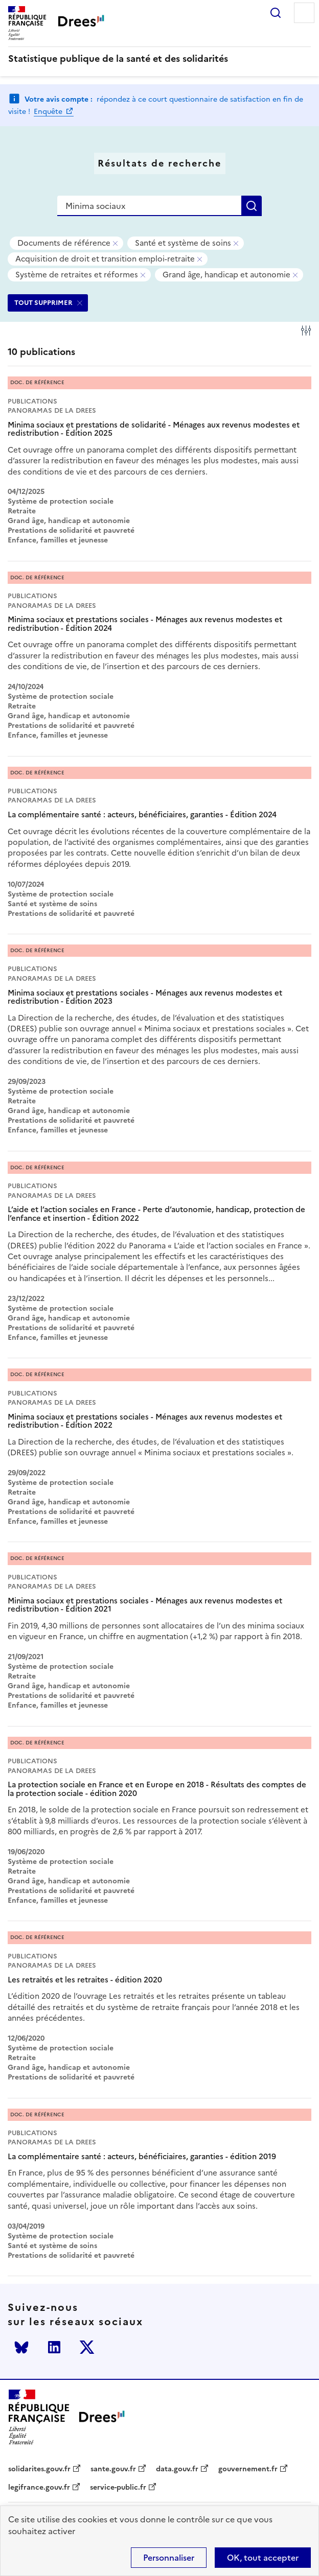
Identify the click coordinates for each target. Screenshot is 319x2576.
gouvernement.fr (248, 2469)
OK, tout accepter (263, 2557)
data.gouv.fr (177, 2469)
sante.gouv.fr (113, 2469)
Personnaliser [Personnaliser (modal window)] (168, 2557)
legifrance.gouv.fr (39, 2488)
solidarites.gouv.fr (39, 2469)
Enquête (49, 111)
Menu (304, 13)
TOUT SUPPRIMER (43, 303)
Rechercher (275, 13)
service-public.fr (118, 2488)
